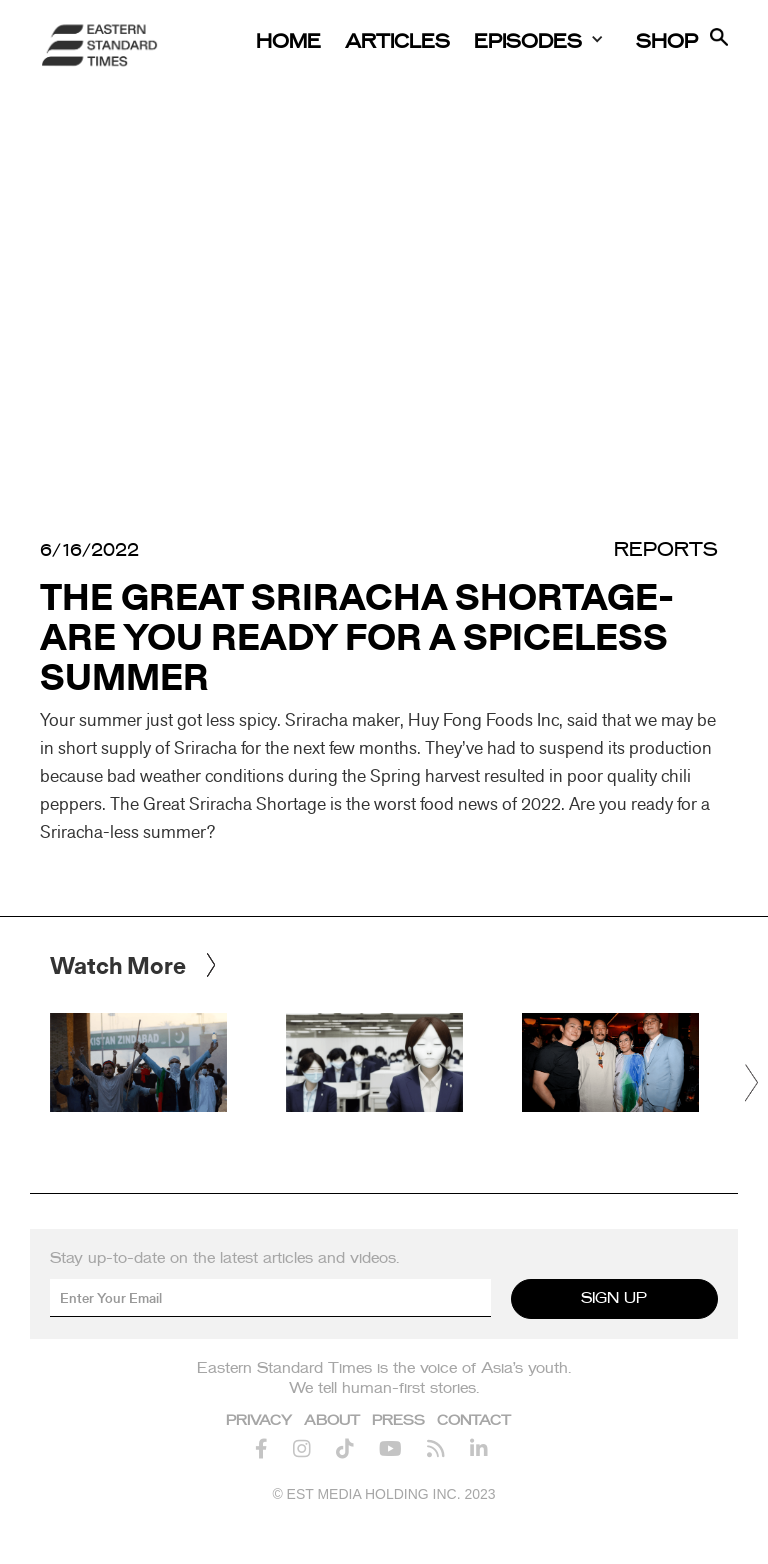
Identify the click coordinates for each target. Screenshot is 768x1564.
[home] (100, 45)
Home (288, 42)
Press (398, 1421)
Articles (397, 42)
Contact (474, 1421)
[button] (753, 1083)
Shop (667, 42)
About (332, 1421)
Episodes (528, 42)
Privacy (259, 1421)
